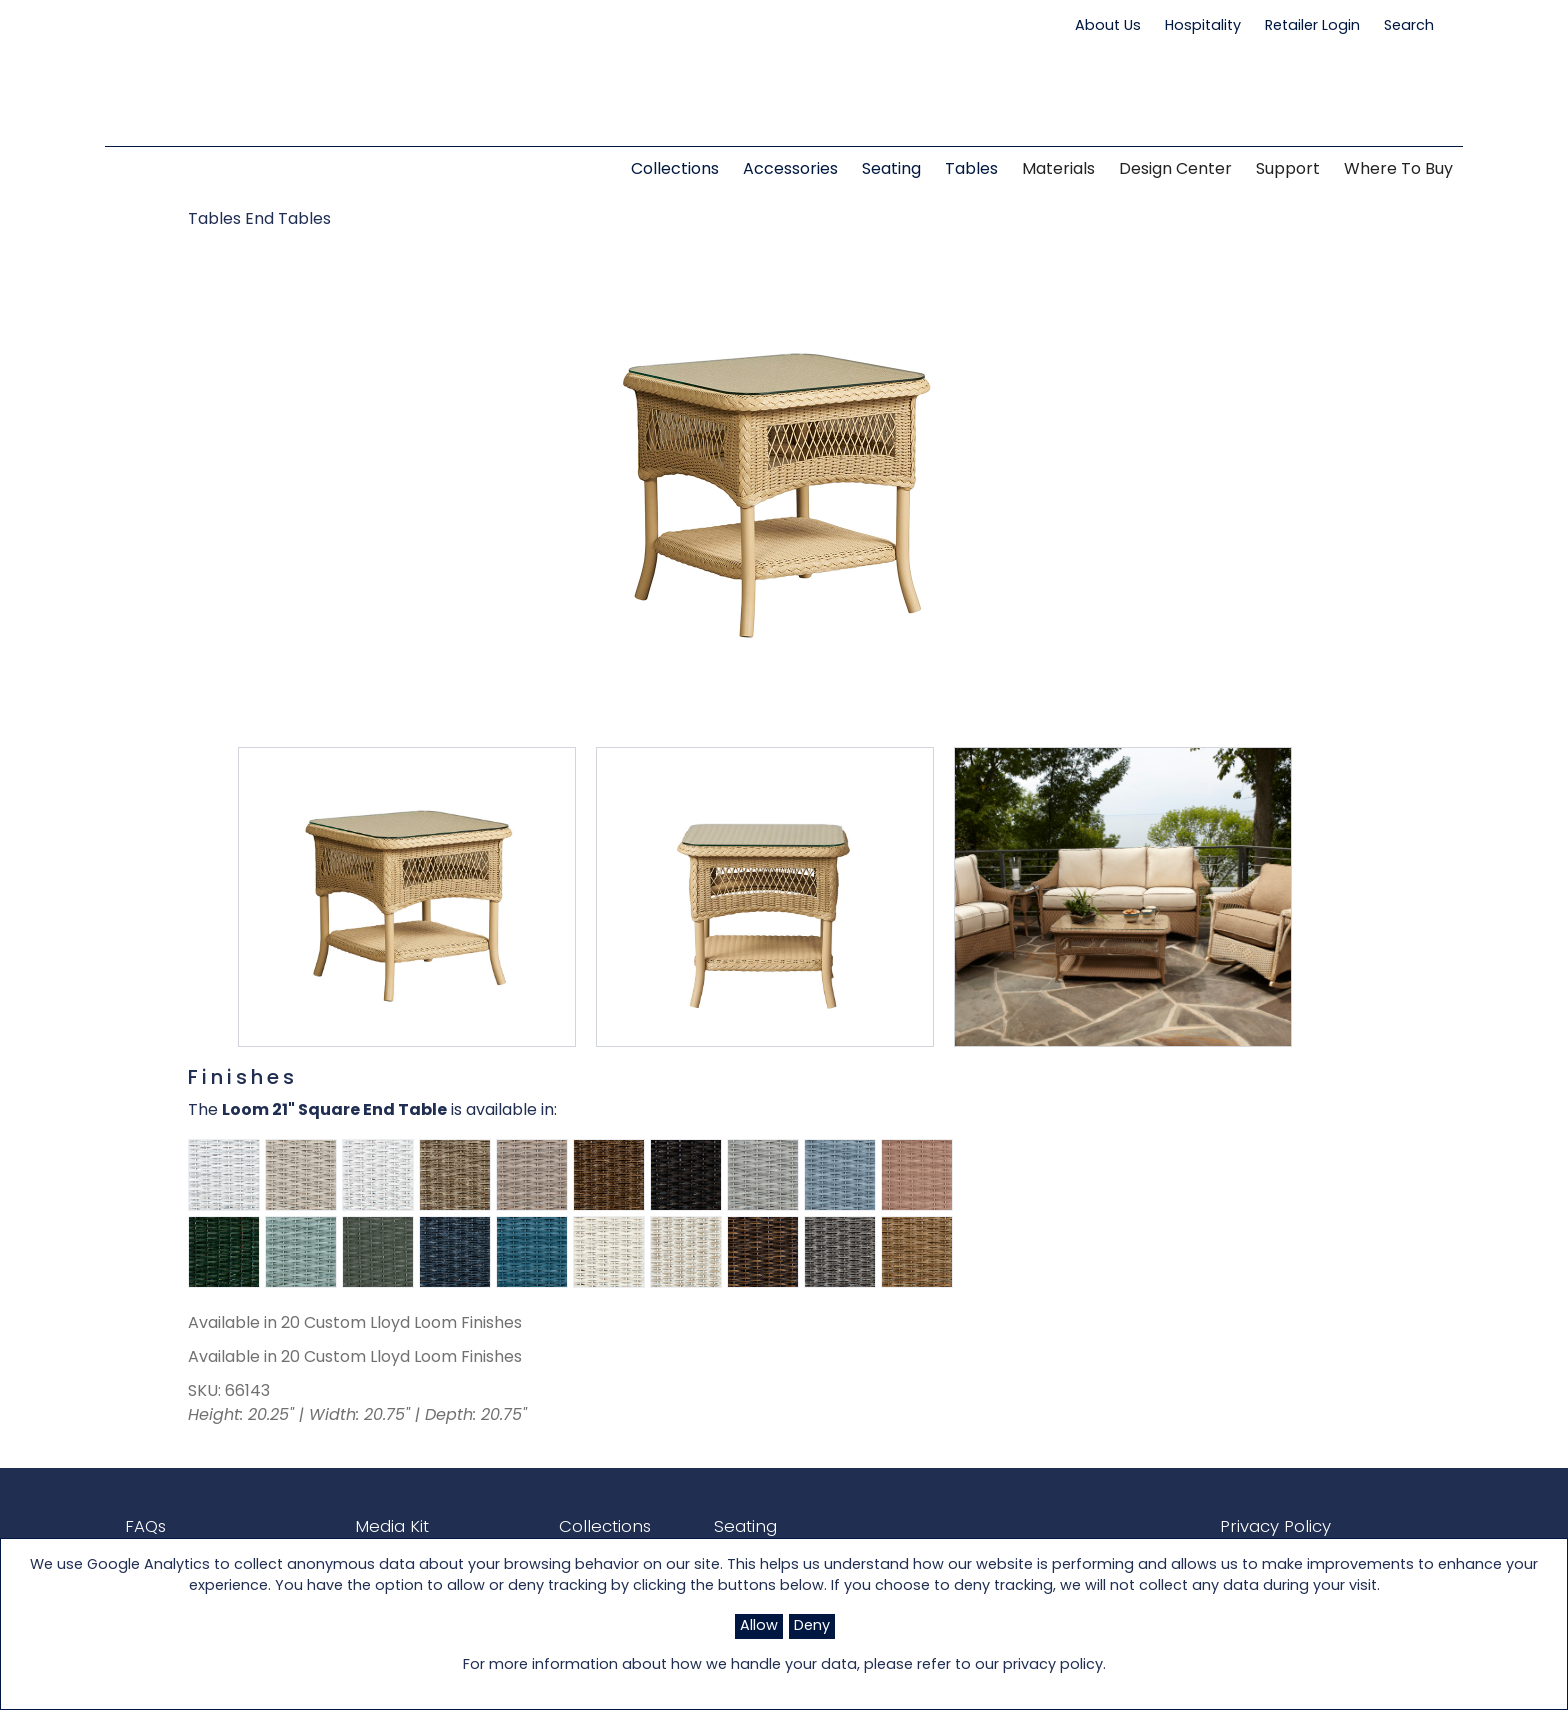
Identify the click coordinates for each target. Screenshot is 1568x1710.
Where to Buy (1398, 170)
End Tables (288, 220)
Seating (706, 1527)
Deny (812, 1626)
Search (1418, 26)
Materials (1058, 170)
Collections (574, 1527)
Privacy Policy (1261, 1527)
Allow (759, 1626)
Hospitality (1203, 26)
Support (1288, 170)
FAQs (144, 1527)
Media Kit (374, 1527)
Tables (216, 220)
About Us (1108, 26)
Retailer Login (1312, 26)
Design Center (1175, 170)
